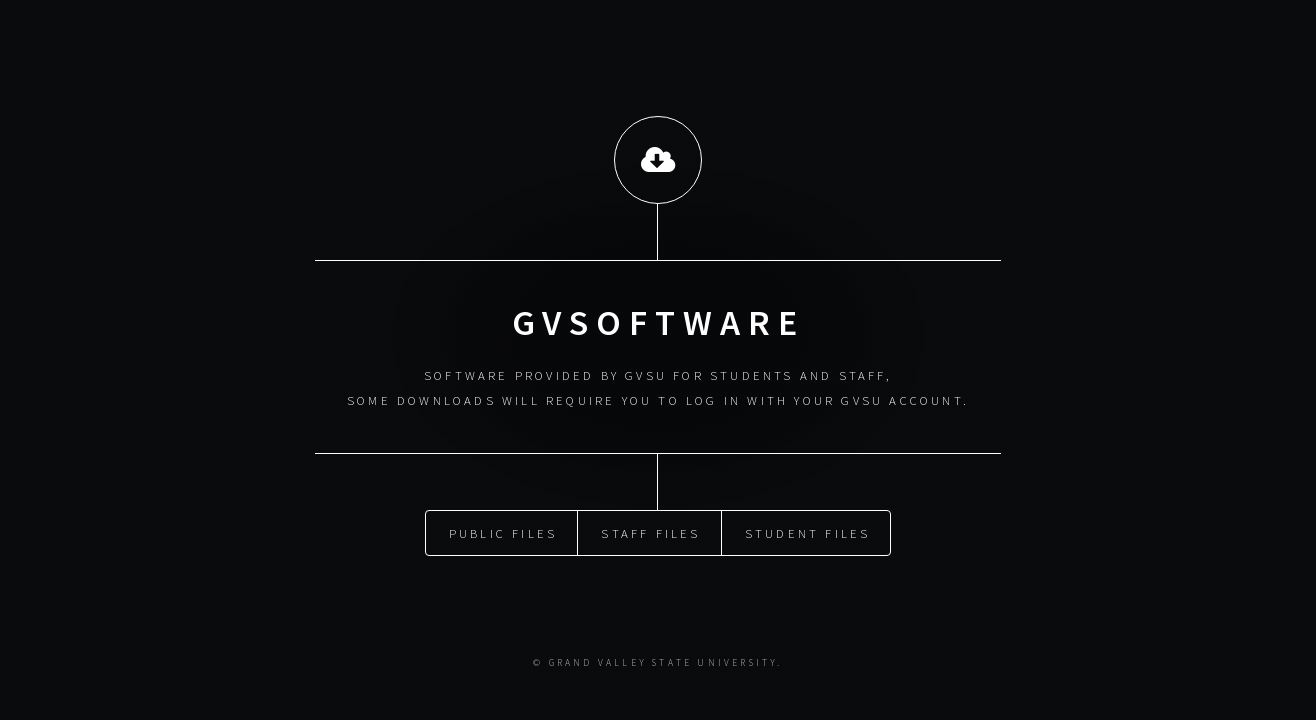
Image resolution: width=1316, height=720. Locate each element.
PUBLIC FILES (503, 531)
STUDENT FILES (808, 531)
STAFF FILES (650, 531)
